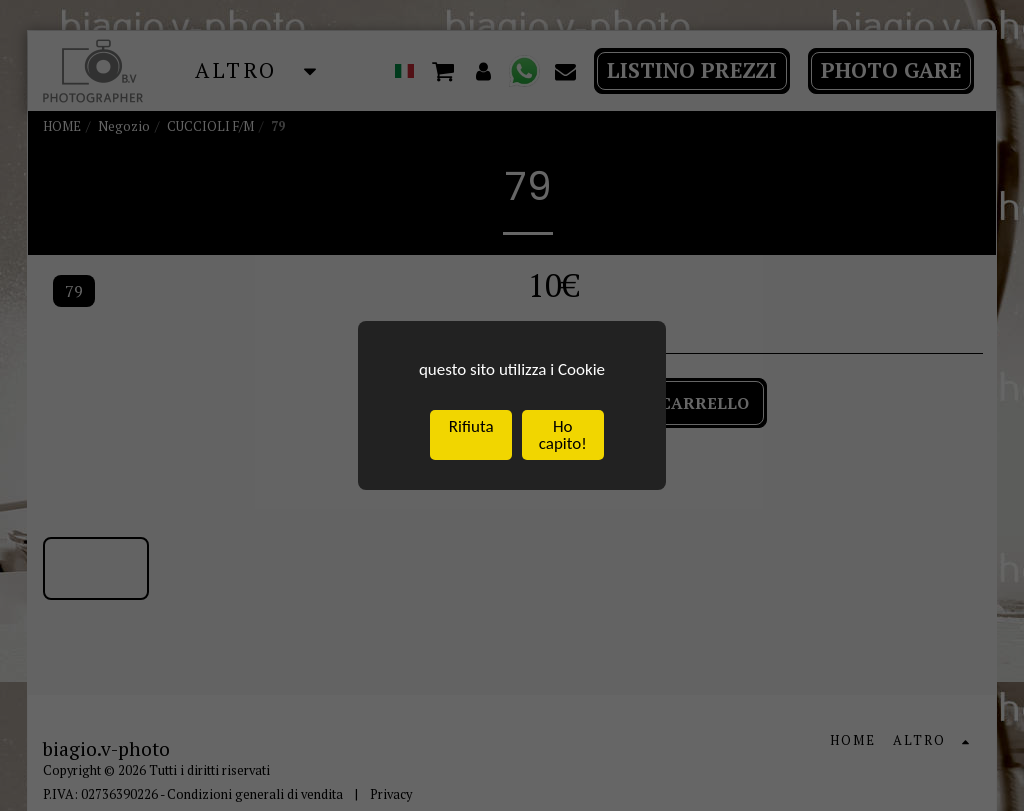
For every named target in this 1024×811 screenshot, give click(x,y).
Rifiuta (471, 427)
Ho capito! (563, 436)
